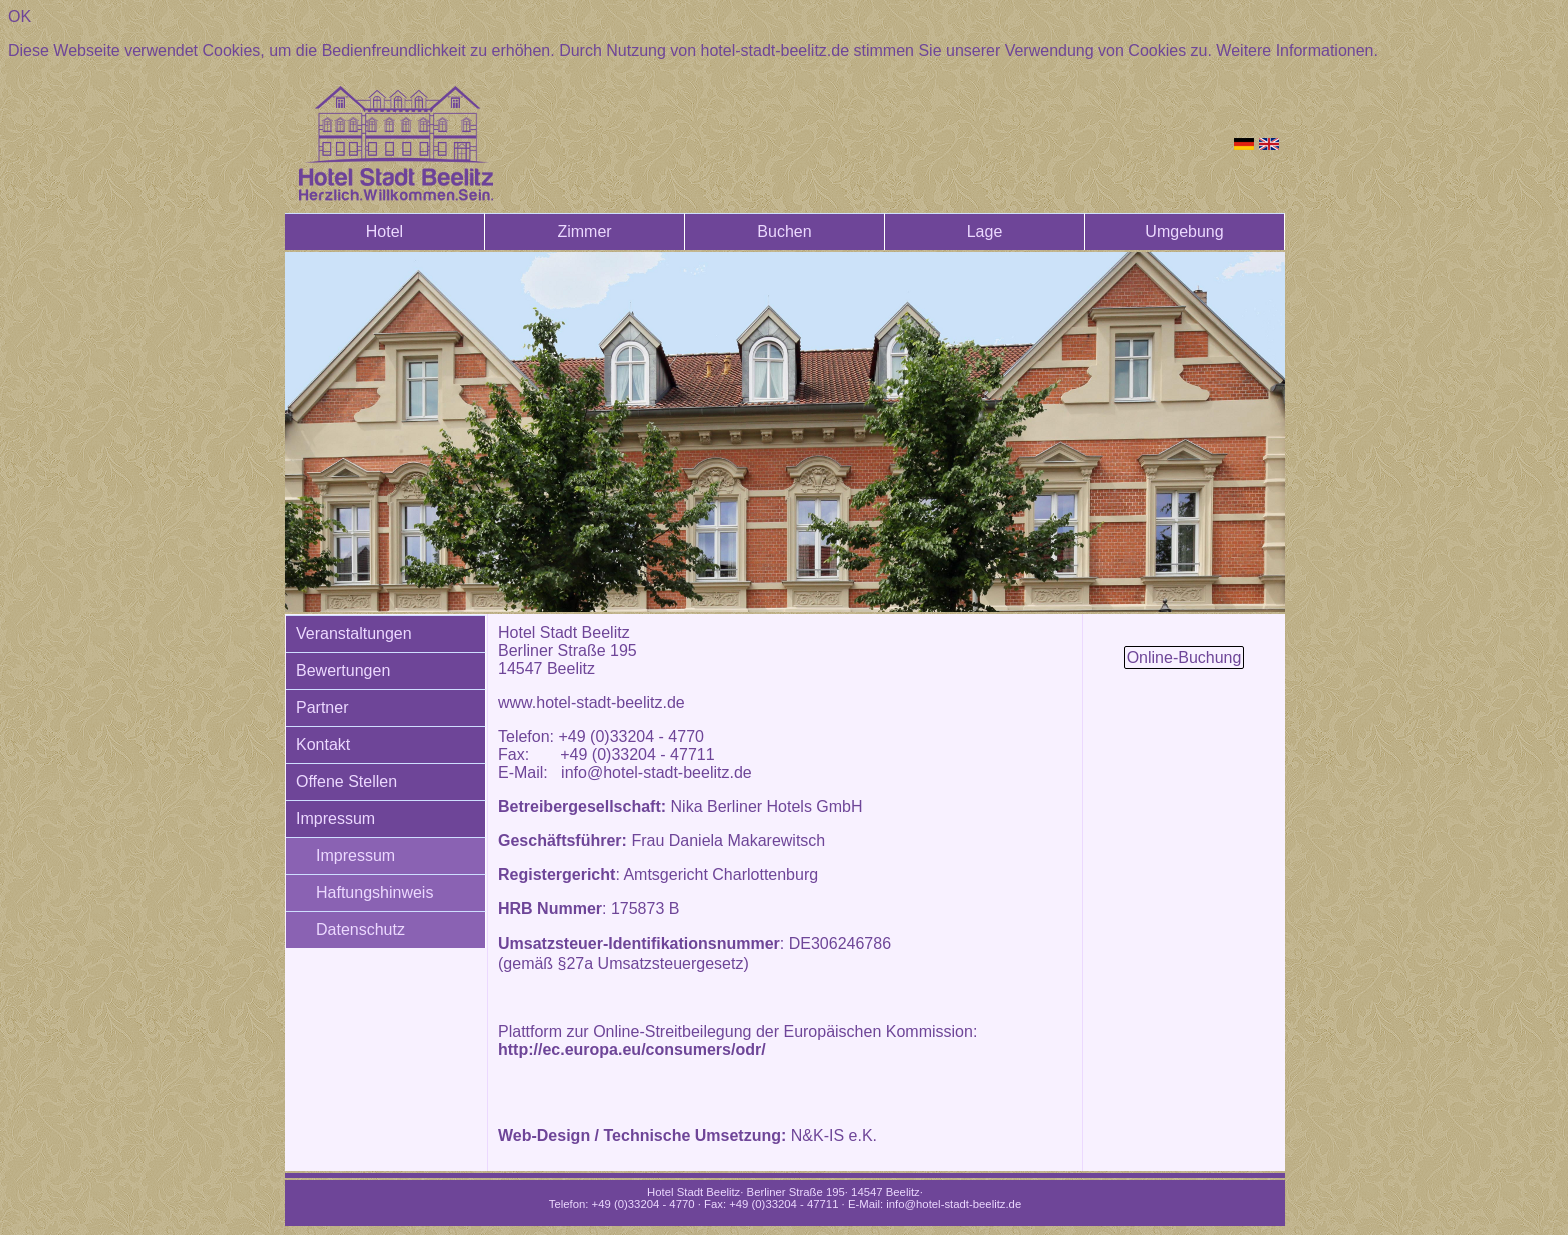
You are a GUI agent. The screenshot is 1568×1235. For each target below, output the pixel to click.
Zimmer (584, 231)
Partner (322, 707)
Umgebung (1184, 231)
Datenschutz (360, 929)
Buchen (784, 231)
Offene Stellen (346, 781)
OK (19, 16)
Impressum (335, 818)
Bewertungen (343, 670)
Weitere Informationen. (1297, 50)
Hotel (384, 231)
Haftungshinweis (374, 892)
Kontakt (323, 744)
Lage (985, 231)
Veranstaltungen (354, 633)
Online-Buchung (1184, 657)
